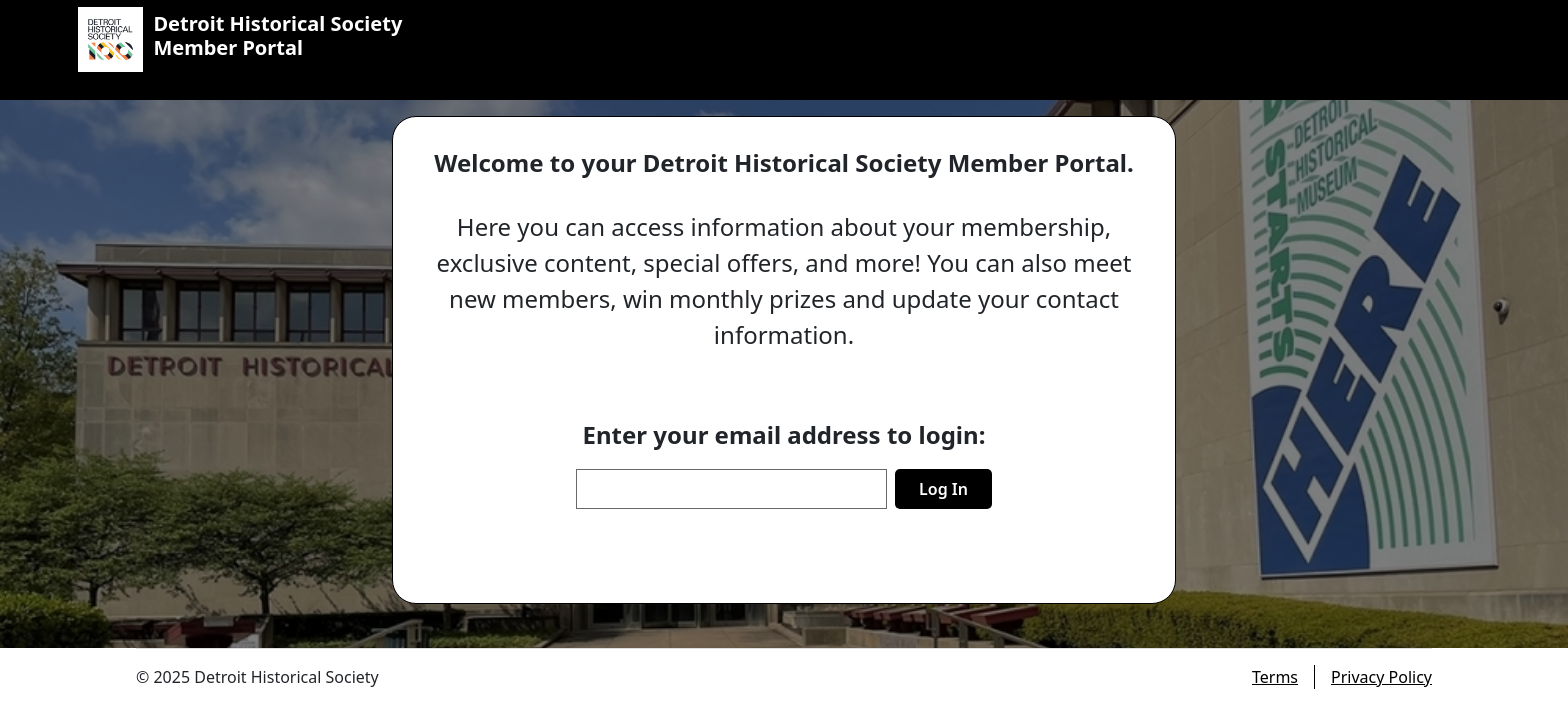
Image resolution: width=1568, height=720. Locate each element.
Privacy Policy (1381, 677)
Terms (1275, 677)
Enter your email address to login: (784, 434)
